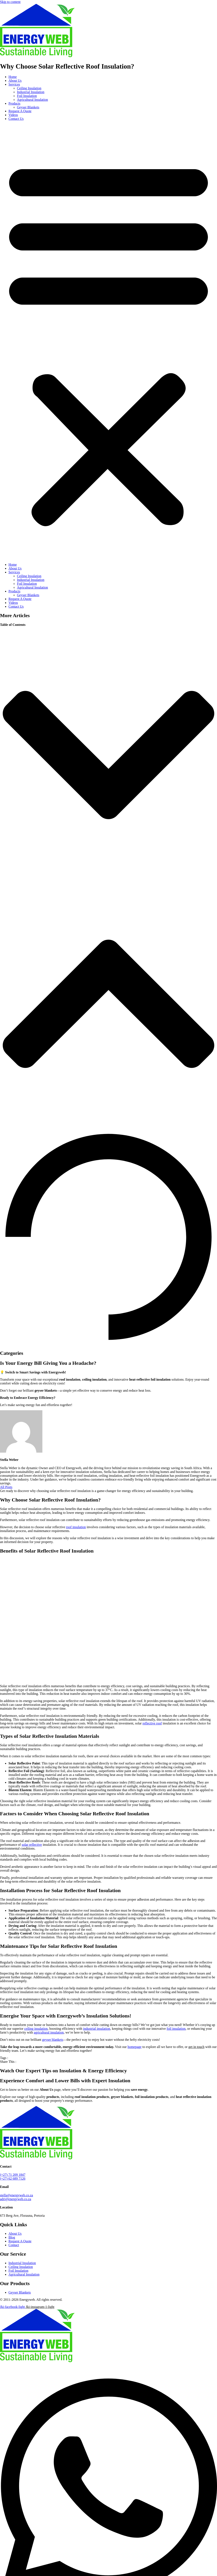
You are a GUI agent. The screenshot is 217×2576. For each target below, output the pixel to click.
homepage (135, 2047)
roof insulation (76, 1527)
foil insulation (176, 2028)
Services (14, 84)
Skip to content (10, 2)
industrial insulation (96, 2028)
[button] (108, 341)
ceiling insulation (36, 2028)
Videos (13, 115)
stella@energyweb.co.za (16, 2195)
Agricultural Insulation (32, 99)
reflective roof (152, 1723)
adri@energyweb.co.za (15, 2199)
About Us (15, 80)
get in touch (196, 2047)
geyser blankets (52, 2039)
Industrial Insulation (30, 92)
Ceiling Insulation (29, 88)
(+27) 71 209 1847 (12, 2174)
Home (12, 77)
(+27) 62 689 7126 (12, 2178)
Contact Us (16, 118)
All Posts (6, 1487)
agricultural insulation (49, 2032)
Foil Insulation (27, 96)
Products (14, 103)
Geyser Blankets (28, 107)
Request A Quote (19, 111)
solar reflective (32, 1844)
